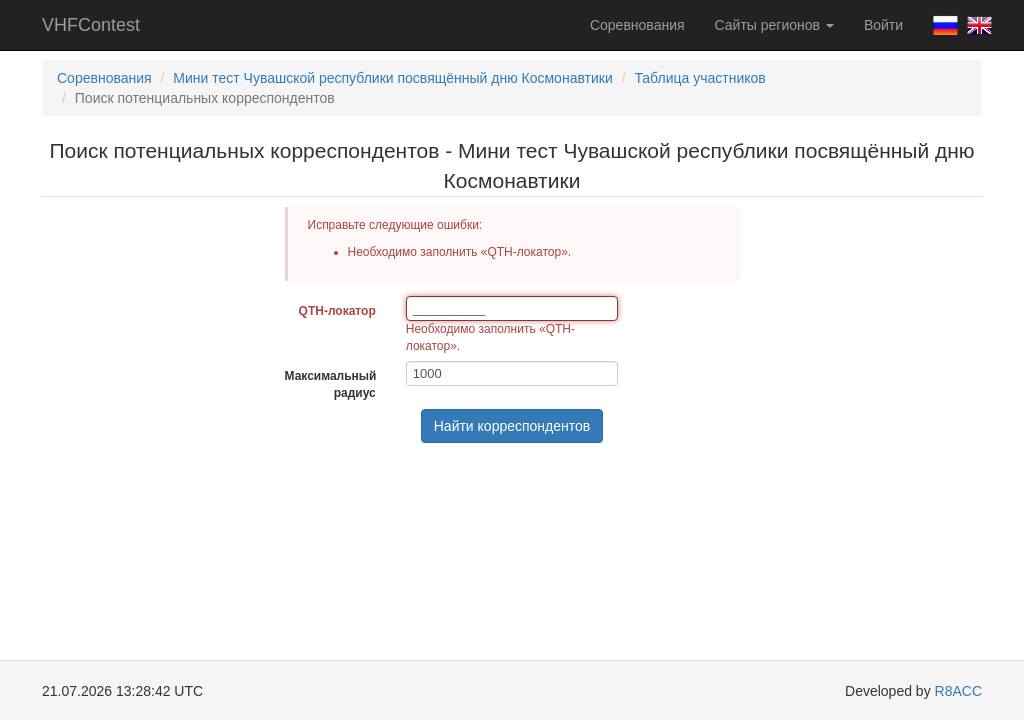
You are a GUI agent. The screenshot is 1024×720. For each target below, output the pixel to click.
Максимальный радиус (331, 384)
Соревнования (637, 25)
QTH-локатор (337, 311)
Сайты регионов (774, 25)
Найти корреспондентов (512, 426)
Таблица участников (699, 78)
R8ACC (958, 691)
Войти (883, 25)
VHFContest (91, 25)
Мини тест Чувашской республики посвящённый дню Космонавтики (392, 78)
